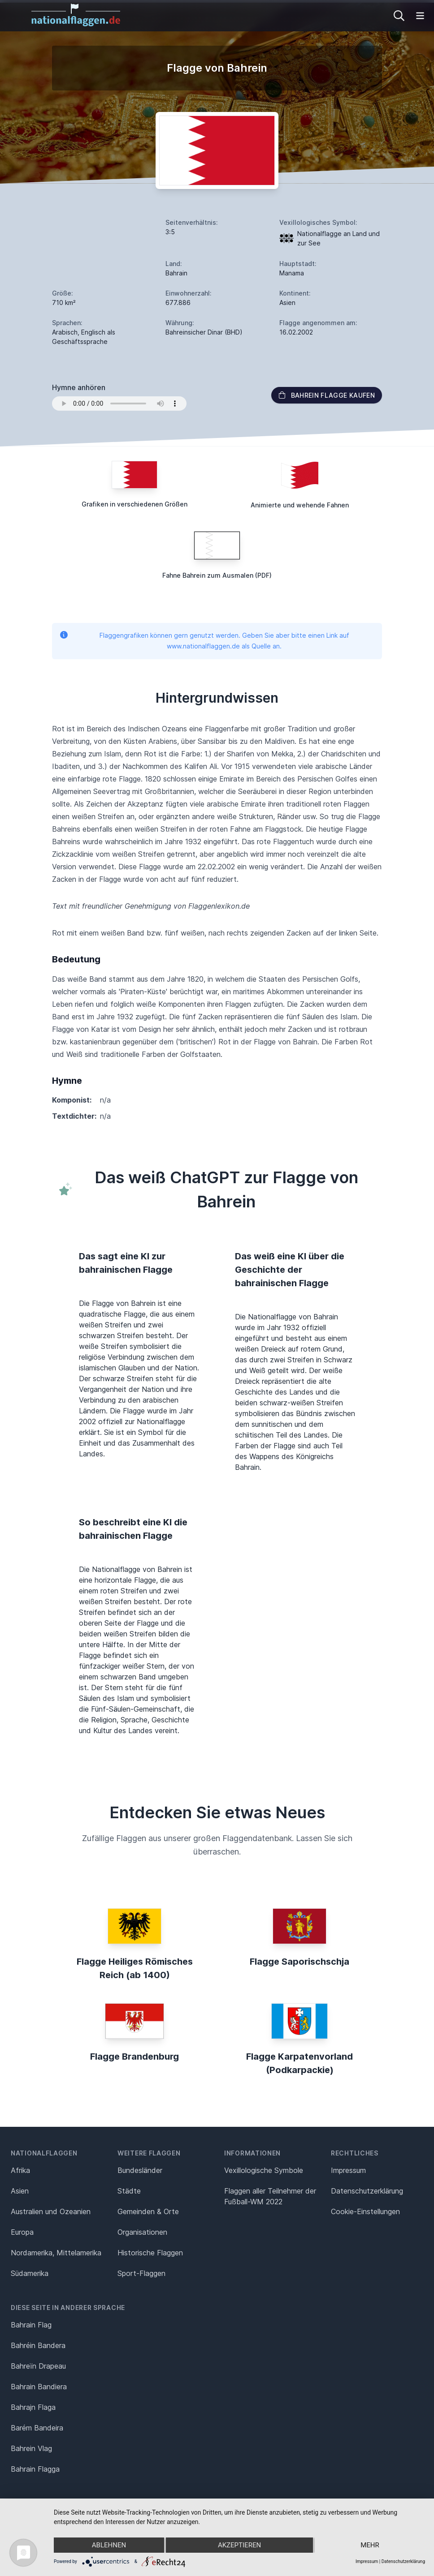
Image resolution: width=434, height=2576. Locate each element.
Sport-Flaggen (141, 2273)
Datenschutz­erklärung (367, 2190)
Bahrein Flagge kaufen (326, 395)
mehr (369, 2545)
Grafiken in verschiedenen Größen (134, 504)
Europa (22, 2232)
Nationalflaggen (44, 2153)
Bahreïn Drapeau (38, 2365)
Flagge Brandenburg (134, 2056)
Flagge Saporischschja (299, 1961)
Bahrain (176, 273)
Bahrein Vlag (31, 2448)
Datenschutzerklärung (403, 2561)
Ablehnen (109, 2545)
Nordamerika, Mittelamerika (56, 2252)
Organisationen (142, 2232)
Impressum (348, 2170)
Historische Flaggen (150, 2252)
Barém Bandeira (37, 2427)
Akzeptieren (239, 2545)
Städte (129, 2190)
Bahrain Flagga (35, 2468)
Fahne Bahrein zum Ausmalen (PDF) (217, 575)
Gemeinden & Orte (148, 2211)
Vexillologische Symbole (263, 2170)
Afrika (20, 2170)
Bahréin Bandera (38, 2345)
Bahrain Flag (31, 2324)
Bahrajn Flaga (33, 2407)
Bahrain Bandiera (39, 2386)
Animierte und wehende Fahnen (300, 505)
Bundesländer (139, 2170)
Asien (20, 2190)
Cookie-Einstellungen (365, 2211)
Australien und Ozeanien (51, 2211)
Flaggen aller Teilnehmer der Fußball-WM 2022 (270, 2196)
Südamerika (29, 2273)
